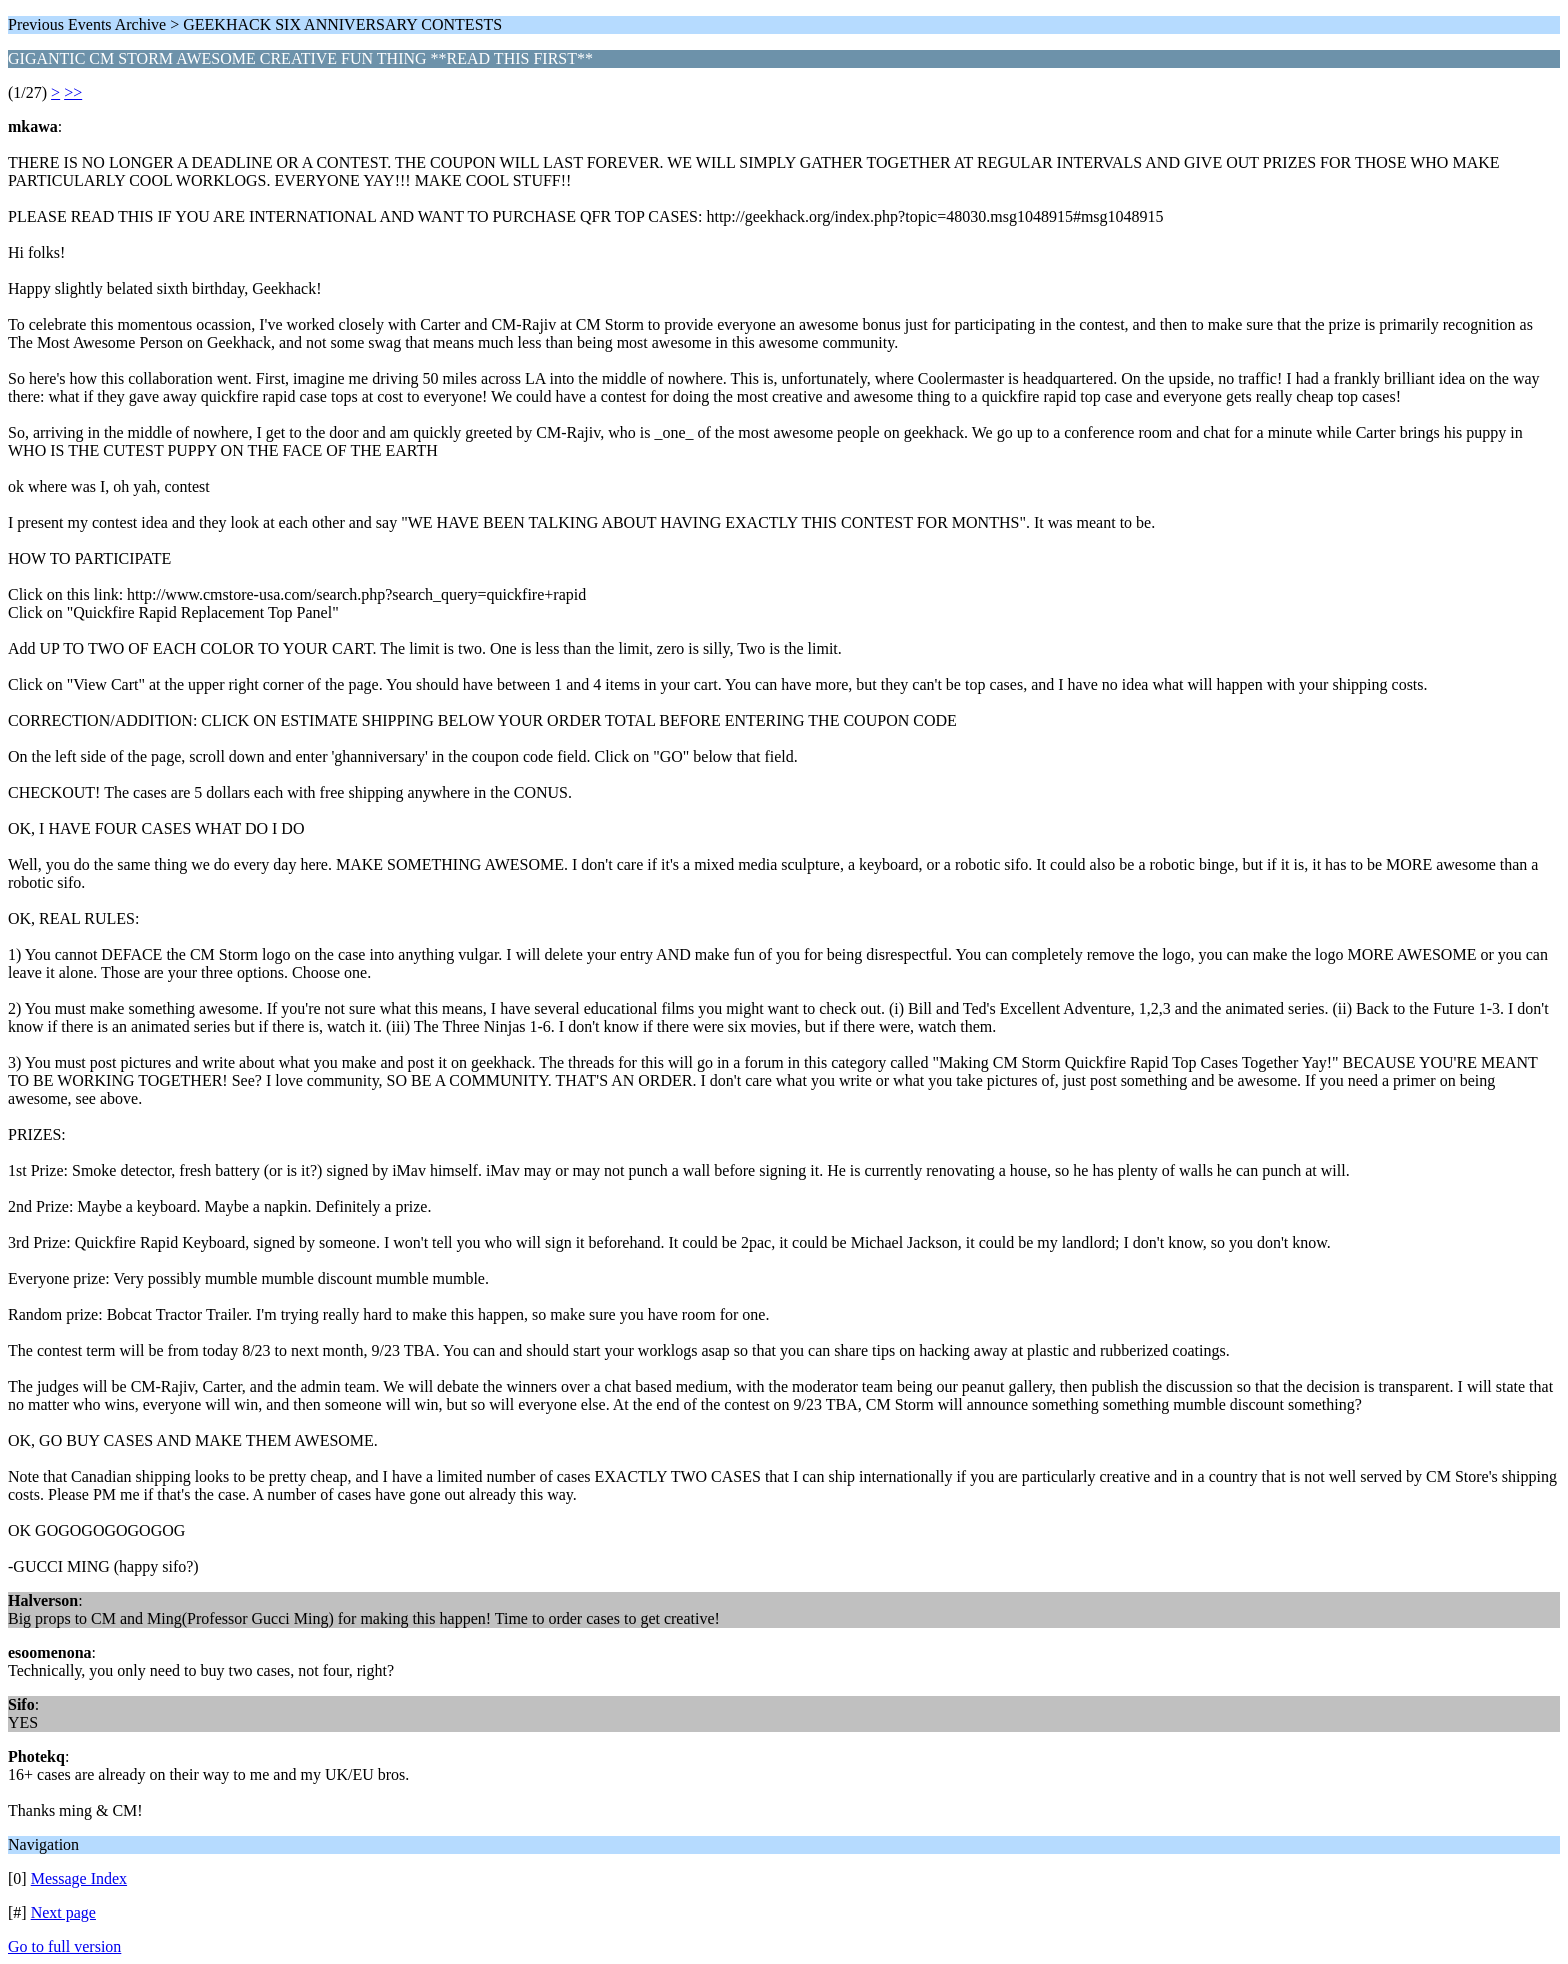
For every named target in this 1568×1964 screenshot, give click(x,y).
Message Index (79, 1878)
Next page (63, 1912)
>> (73, 92)
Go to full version (64, 1946)
